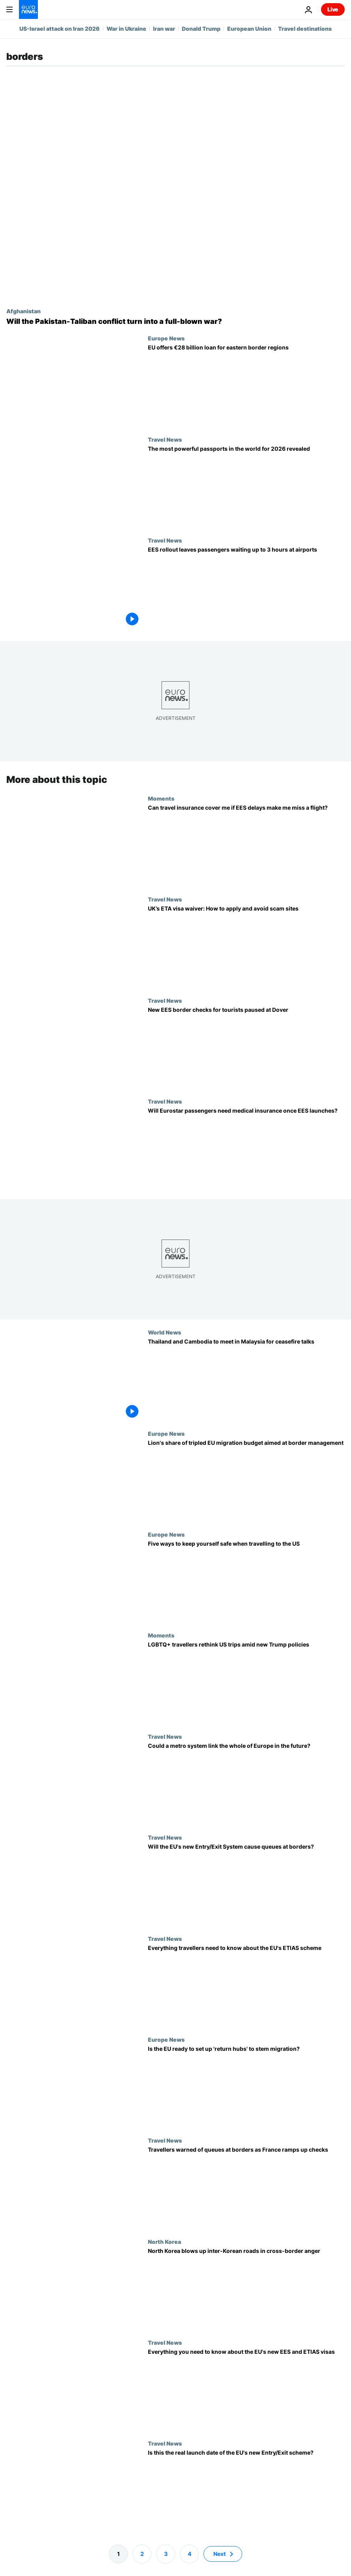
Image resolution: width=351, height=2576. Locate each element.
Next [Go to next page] (219, 2553)
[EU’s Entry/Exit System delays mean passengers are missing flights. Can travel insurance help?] (246, 846)
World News (164, 1332)
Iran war (164, 28)
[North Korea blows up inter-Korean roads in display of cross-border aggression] (246, 2289)
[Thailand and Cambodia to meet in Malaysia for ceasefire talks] (246, 1380)
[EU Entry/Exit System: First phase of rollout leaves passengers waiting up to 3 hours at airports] (246, 587)
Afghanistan (23, 311)
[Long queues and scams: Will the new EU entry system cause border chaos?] (246, 2390)
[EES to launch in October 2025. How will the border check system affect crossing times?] (246, 1885)
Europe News (166, 338)
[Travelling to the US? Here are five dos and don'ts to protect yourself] (246, 1582)
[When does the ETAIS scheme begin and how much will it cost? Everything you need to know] (246, 1986)
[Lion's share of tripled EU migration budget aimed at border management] (246, 1481)
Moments (161, 798)
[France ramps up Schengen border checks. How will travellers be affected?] (246, 2188)
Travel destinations (305, 28)
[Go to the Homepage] (28, 9)
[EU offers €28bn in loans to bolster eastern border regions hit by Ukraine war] (246, 385)
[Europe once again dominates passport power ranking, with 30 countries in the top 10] (246, 487)
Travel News (165, 439)
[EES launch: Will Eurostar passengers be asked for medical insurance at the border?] (246, 1148)
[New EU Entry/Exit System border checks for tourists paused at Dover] (246, 1048)
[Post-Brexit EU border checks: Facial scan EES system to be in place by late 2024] (246, 2491)
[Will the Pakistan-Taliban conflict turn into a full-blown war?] (175, 321)
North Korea (164, 2241)
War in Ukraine (126, 28)
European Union (249, 28)
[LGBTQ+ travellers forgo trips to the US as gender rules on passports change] (246, 1683)
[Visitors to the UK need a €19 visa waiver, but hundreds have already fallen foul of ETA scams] (246, 947)
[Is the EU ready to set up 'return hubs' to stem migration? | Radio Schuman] (246, 2087)
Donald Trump (201, 28)
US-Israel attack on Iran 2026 (59, 28)
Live (332, 9)
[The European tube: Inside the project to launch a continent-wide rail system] (246, 1784)
